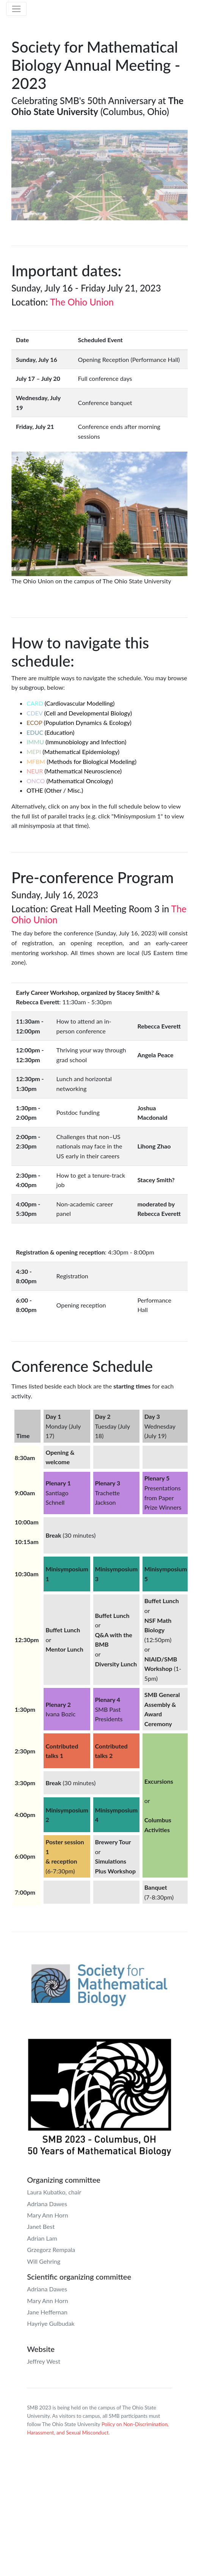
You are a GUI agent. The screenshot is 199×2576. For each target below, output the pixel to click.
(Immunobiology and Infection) (76, 741)
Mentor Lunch (64, 1649)
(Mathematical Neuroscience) (74, 771)
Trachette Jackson (107, 1492)
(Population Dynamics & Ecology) (79, 722)
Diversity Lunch (116, 1663)
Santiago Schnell (58, 1492)
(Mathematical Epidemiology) (73, 751)
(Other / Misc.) (55, 790)
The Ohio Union (82, 301)
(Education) (50, 732)
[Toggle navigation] (16, 9)
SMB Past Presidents (108, 1709)
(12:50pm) (158, 1639)
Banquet (155, 1887)
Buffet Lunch (62, 1629)
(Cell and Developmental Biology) (79, 713)
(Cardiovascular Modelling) (70, 703)
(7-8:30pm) (159, 1897)
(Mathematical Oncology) (70, 780)
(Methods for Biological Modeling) (81, 761)
